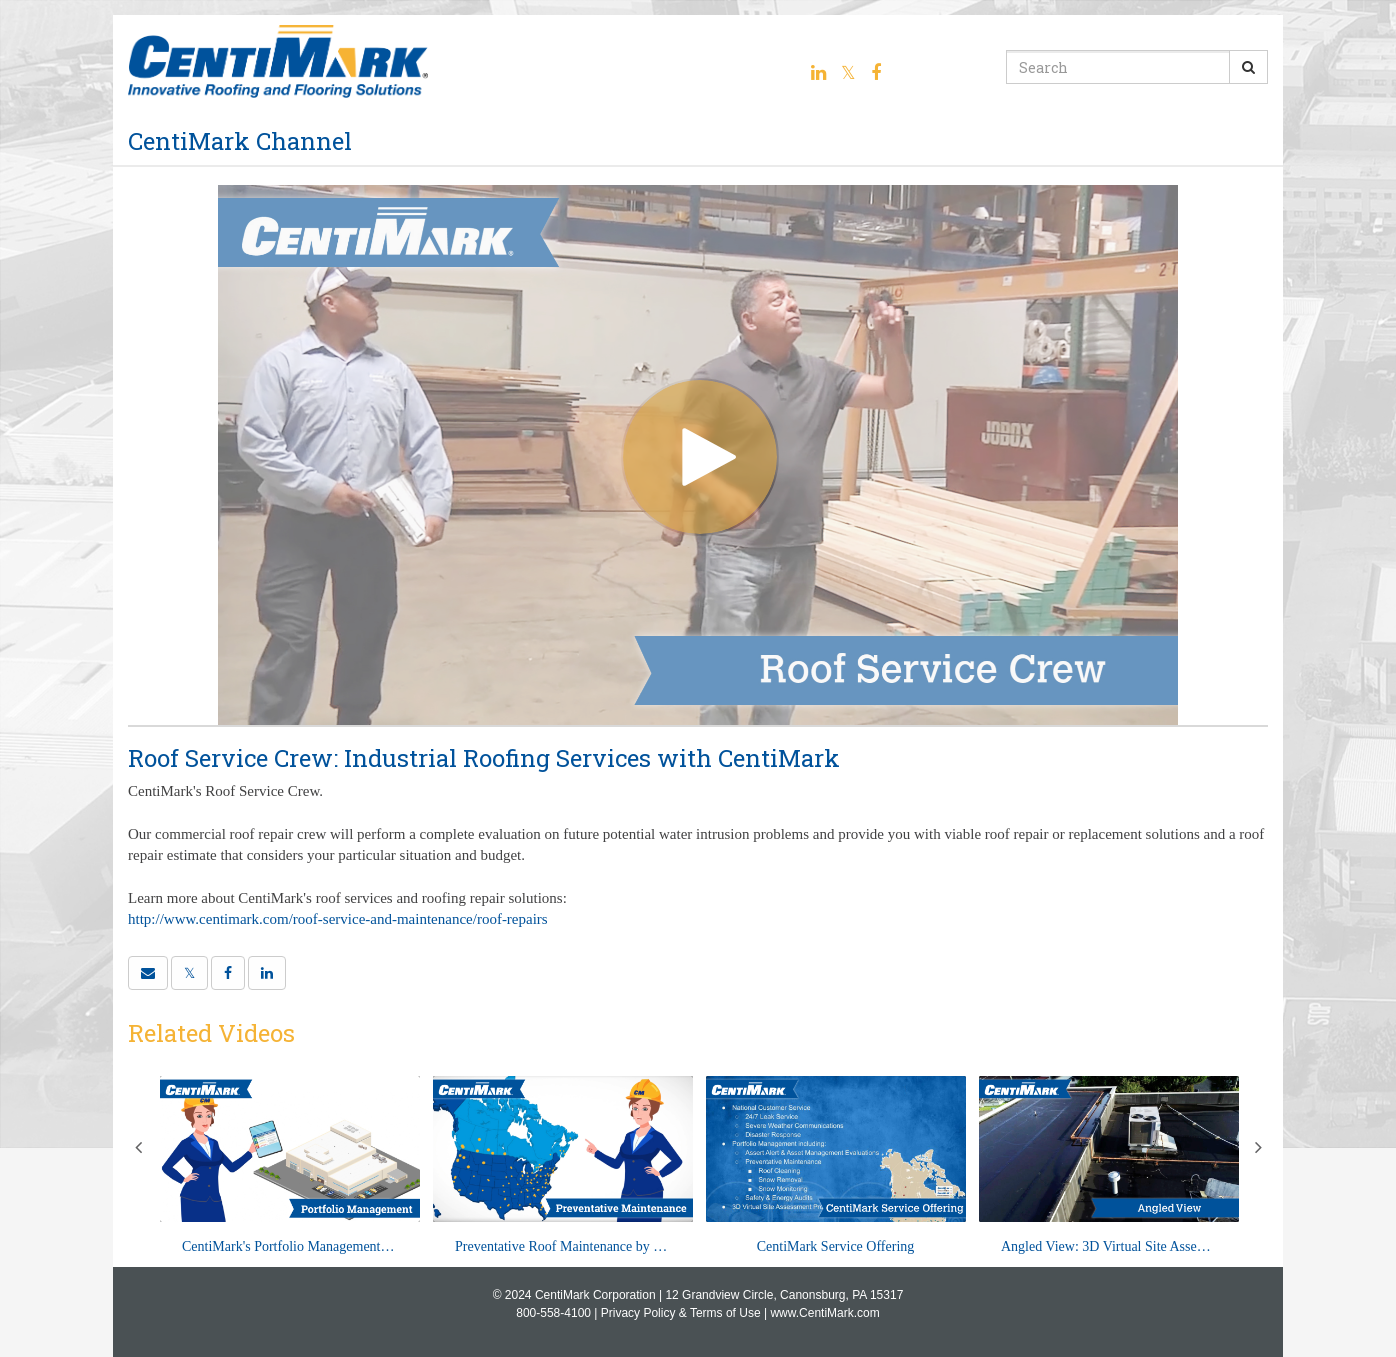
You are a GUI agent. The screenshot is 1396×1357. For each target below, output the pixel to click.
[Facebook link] (876, 73)
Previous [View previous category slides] (138, 1147)
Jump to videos (0, 0)
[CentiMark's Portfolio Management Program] (290, 1166)
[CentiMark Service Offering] (836, 1166)
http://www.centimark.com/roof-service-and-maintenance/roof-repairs (338, 919)
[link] (189, 973)
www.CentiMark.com (824, 1313)
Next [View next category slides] (1258, 1147)
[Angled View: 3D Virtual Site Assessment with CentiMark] (1109, 1166)
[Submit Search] (1248, 67)
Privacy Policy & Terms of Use (681, 1313)
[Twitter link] (848, 73)
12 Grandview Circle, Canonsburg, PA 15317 (784, 1295)
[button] (148, 973)
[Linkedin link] (818, 73)
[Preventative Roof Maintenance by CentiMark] (563, 1166)
